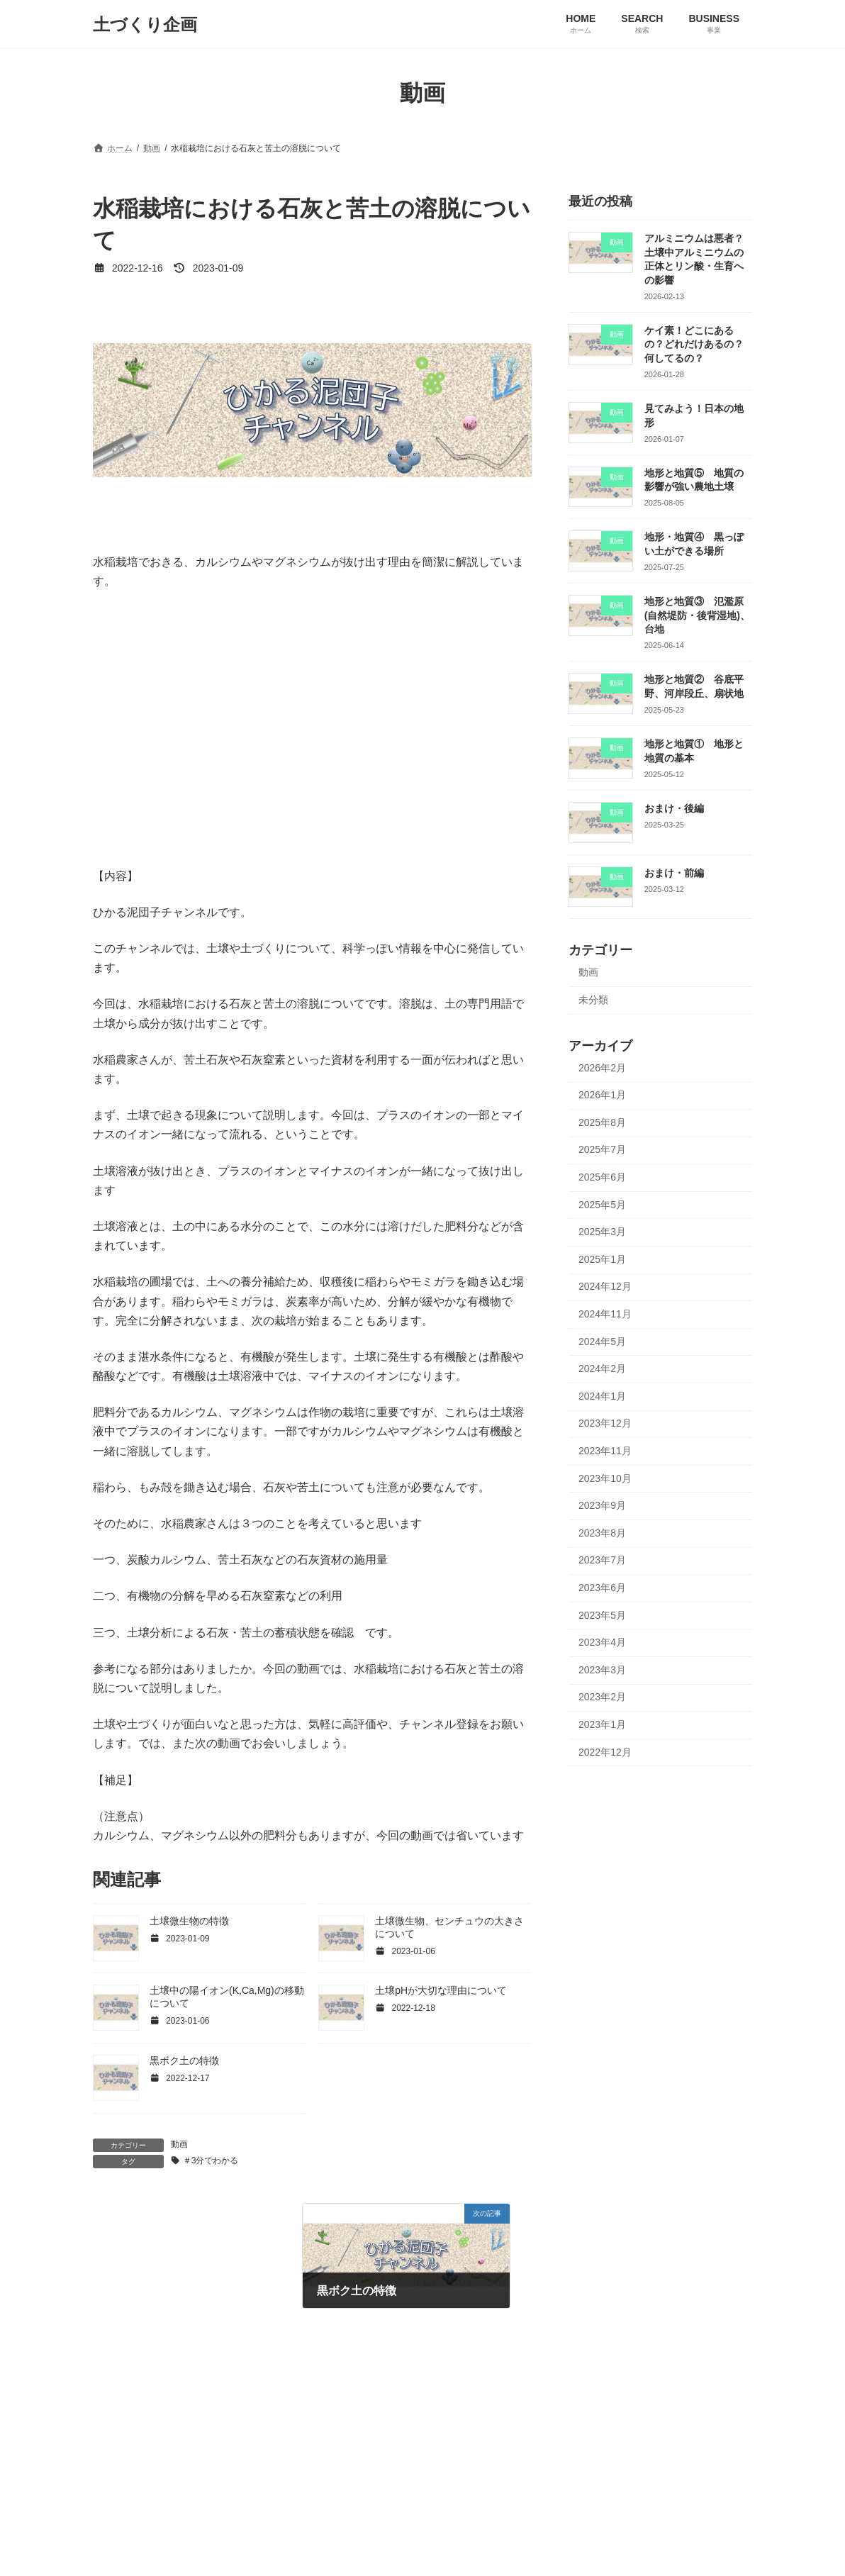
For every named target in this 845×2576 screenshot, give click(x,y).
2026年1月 (602, 1094)
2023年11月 (605, 1450)
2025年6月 (602, 1177)
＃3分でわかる (211, 2160)
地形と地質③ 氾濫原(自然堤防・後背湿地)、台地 (697, 615)
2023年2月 (602, 1697)
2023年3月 (602, 1669)
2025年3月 (602, 1231)
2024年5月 (602, 1341)
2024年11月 (605, 1314)
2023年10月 (605, 1478)
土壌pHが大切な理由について (441, 1990)
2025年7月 (602, 1150)
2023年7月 (602, 1560)
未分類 (593, 999)
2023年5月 (602, 1615)
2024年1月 (602, 1396)
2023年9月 (602, 1505)
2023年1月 (602, 1724)
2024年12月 (605, 1287)
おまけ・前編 (674, 873)
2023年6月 (602, 1587)
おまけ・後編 (674, 808)
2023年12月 (605, 1423)
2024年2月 (602, 1368)
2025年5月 (602, 1204)
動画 (179, 2144)
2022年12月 (605, 1752)
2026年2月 (602, 1068)
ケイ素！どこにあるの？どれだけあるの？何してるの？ (694, 344)
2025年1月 (602, 1259)
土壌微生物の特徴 (189, 1921)
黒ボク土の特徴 (184, 2060)
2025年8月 (602, 1122)
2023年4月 (602, 1642)
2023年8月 (602, 1533)
